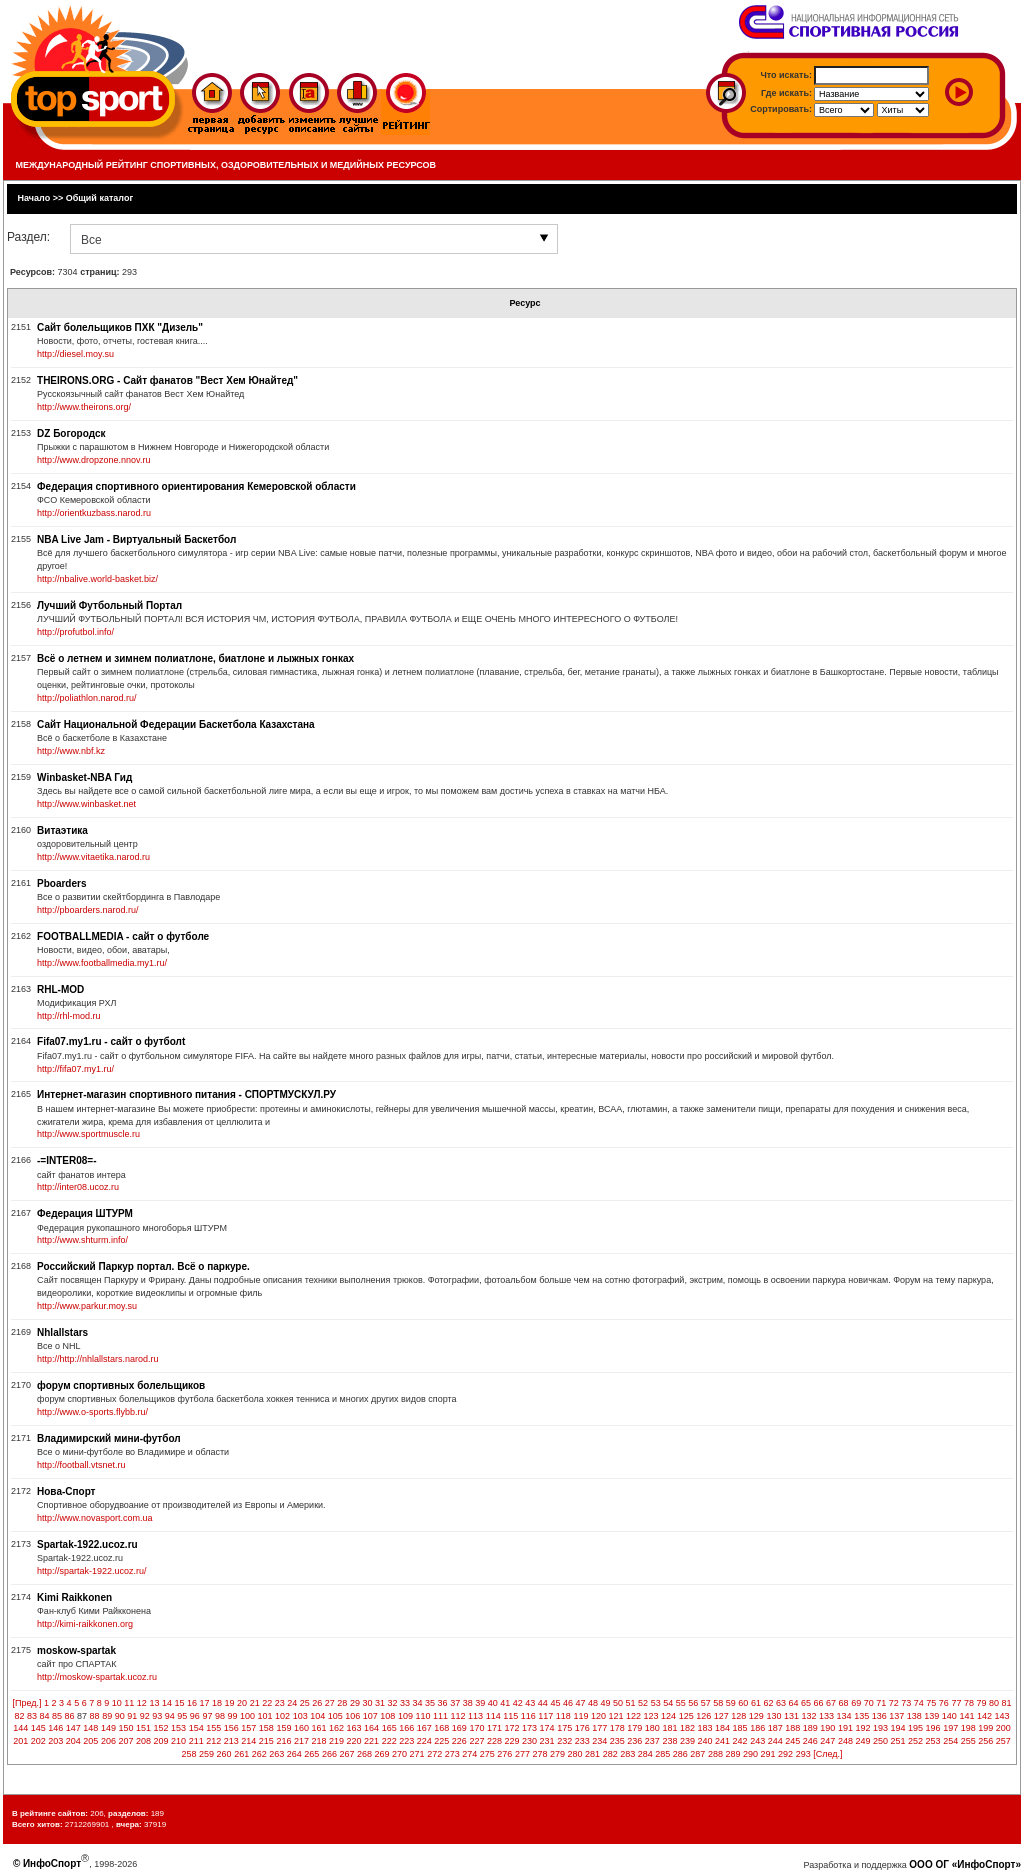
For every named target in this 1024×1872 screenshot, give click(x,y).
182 (687, 1728)
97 (207, 1716)
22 (267, 1703)
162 (336, 1728)
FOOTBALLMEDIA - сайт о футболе (123, 936)
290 (750, 1754)
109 (405, 1716)
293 (803, 1754)
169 (459, 1728)
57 (706, 1703)
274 (469, 1754)
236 (634, 1741)
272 (434, 1754)
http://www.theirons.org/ (84, 407)
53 (656, 1703)
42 (518, 1703)
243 (757, 1741)
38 (468, 1703)
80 (994, 1703)
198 (968, 1728)
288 (715, 1754)
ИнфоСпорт (52, 1863)
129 (756, 1716)
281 (592, 1754)
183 (705, 1728)
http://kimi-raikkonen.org (85, 1624)
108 (387, 1716)
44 (543, 1703)
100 (247, 1716)
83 (32, 1716)
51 (631, 1703)
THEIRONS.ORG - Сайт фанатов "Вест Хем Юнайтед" (167, 380)
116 (528, 1716)
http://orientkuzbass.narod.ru (94, 513)
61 (756, 1703)
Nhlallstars (62, 1332)
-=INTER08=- (66, 1160)
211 (196, 1741)
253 (933, 1741)
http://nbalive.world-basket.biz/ (97, 579)
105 (335, 1716)
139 (931, 1716)
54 (668, 1703)
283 (627, 1754)
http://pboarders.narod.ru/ (88, 910)
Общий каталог (100, 198)
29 (355, 1703)
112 (458, 1716)
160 (301, 1728)
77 (956, 1703)
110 (422, 1716)
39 (480, 1703)
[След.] (827, 1754)
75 (931, 1703)
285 (662, 1754)
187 (775, 1728)
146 (55, 1728)
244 (775, 1741)
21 (255, 1703)
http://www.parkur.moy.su (87, 1306)
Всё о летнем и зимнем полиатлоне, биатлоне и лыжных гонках (195, 658)
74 (919, 1703)
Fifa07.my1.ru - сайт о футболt (111, 1041)
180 (652, 1728)
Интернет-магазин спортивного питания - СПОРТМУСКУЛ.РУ (186, 1094)
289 (732, 1754)
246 (810, 1741)
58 (718, 1703)
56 (693, 1703)
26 (317, 1703)
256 (985, 1741)
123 (651, 1716)
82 (19, 1716)
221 (371, 1741)
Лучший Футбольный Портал (109, 605)
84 (45, 1716)
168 (441, 1728)
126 (703, 1716)
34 (418, 1703)
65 (806, 1703)
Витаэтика (62, 830)
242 (740, 1741)
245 (792, 1741)
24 (292, 1703)
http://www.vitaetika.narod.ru (93, 857)
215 (266, 1741)
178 (617, 1728)
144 (20, 1728)
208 (143, 1741)
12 (142, 1703)
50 (618, 1703)
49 (606, 1703)
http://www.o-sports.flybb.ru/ (92, 1412)
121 (615, 1716)
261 (241, 1754)
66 (819, 1703)
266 (329, 1754)
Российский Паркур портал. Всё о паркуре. (143, 1266)
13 (154, 1703)
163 (354, 1728)
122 (633, 1716)
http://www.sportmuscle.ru (88, 1134)
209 (161, 1741)
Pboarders (61, 883)
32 (392, 1703)
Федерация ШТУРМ (85, 1213)
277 (522, 1754)
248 (845, 1741)
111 (440, 1716)
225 (441, 1741)
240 (705, 1741)
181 (669, 1728)
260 (224, 1754)
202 (38, 1741)
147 (73, 1728)
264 (294, 1754)
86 (70, 1716)
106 (352, 1716)
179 (634, 1728)
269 (382, 1754)
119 (580, 1716)
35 (430, 1703)
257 (1003, 1741)
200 (1003, 1728)
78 (969, 1703)
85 (57, 1716)
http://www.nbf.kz (71, 751)
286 (680, 1754)
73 (906, 1703)
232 (564, 1741)
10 (117, 1703)
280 (575, 1754)
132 (808, 1716)
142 (984, 1716)
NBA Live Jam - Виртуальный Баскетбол (136, 539)
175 (564, 1728)
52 (643, 1703)
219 (336, 1741)
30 (367, 1703)
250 (880, 1741)
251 (898, 1741)
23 (280, 1703)
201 (20, 1741)
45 (555, 1703)
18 (217, 1703)
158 (266, 1728)
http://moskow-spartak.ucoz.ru (97, 1677)
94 (170, 1716)
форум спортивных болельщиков (121, 1385)
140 (949, 1716)
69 (856, 1703)
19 (230, 1703)
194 (898, 1728)
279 (557, 1754)
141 (966, 1716)
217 (301, 1741)
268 (364, 1754)
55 (681, 1703)
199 (985, 1728)
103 (300, 1716)
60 (743, 1703)
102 (282, 1716)
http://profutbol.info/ (75, 632)
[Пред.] (26, 1703)
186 (757, 1728)
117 (545, 1716)
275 (487, 1754)
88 (95, 1716)
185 (740, 1728)
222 (389, 1741)
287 (697, 1754)
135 (861, 1716)
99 (232, 1716)
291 (768, 1754)
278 (539, 1754)
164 (371, 1728)
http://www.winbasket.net (86, 804)
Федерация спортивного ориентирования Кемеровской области (196, 486)
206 (108, 1741)
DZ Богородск (71, 433)
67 (831, 1703)
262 (259, 1754)
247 (827, 1741)
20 (242, 1703)
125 (686, 1716)
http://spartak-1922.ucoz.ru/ (92, 1571)
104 (317, 1716)
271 (417, 1754)
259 (206, 1754)
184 (722, 1728)
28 (342, 1703)
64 (793, 1703)
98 (220, 1716)
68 (844, 1703)
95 (182, 1716)
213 (231, 1741)
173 (529, 1728)
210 (178, 1741)
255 (968, 1741)
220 (354, 1741)
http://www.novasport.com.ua (95, 1518)
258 (189, 1754)
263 (276, 1754)
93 (157, 1716)
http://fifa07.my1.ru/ (75, 1069)
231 (547, 1741)
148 (90, 1728)
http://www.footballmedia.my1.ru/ (102, 963)
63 (781, 1703)
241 (722, 1741)
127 (721, 1716)
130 (773, 1716)
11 (129, 1703)
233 (582, 1741)
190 (827, 1728)
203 (55, 1741)
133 (826, 1716)
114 (493, 1716)
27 (330, 1703)
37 (455, 1703)
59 (731, 1703)
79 (981, 1703)
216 (283, 1741)
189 (810, 1728)
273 (452, 1754)
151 (143, 1728)
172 (511, 1728)
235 (617, 1741)
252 (915, 1741)
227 (476, 1741)
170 (476, 1728)
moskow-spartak (76, 1650)
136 (879, 1716)
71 (881, 1703)
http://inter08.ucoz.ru (78, 1187)
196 (933, 1728)
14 (167, 1703)
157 (248, 1728)
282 (610, 1754)
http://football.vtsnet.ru (81, 1465)
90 (120, 1716)
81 (1007, 1703)
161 (318, 1728)
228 (494, 1741)
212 (213, 1741)
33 (405, 1703)
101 (265, 1716)
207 (125, 1741)
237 (652, 1741)
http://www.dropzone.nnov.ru (93, 460)
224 (424, 1741)
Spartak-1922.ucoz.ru (87, 1544)
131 (791, 1716)
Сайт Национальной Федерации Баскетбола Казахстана (176, 724)
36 (443, 1703)
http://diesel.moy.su (75, 354)
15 (179, 1703)
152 (161, 1728)
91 (132, 1716)
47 (580, 1703)
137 (896, 1716)
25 (305, 1703)
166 (406, 1728)
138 (914, 1716)
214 (248, 1741)
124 (668, 1716)
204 (73, 1741)
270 (399, 1754)
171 (494, 1728)
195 (915, 1728)
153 (178, 1728)
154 (196, 1728)
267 (346, 1754)
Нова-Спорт (66, 1491)
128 (738, 1716)
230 (529, 1741)
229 (511, 1741)
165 (389, 1728)
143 (1002, 1716)
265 (311, 1754)
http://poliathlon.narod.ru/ (87, 698)
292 (785, 1754)
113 (475, 1716)
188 (792, 1728)
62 (768, 1703)
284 (645, 1754)
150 (125, 1728)
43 (530, 1703)
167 (424, 1728)
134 (844, 1716)
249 (862, 1741)
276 (504, 1754)
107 (370, 1716)
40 (493, 1703)
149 (108, 1728)
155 (213, 1728)
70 (869, 1703)
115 (510, 1716)
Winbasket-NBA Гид (84, 777)
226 (459, 1741)
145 (38, 1728)
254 (950, 1741)
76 (944, 1703)
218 (318, 1741)
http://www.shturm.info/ (82, 1240)
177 (599, 1728)
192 (862, 1728)
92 (145, 1716)
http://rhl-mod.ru (69, 1016)
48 (593, 1703)
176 (582, 1728)
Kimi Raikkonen (74, 1597)
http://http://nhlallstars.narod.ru (98, 1359)
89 (107, 1716)
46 (568, 1703)
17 (205, 1703)
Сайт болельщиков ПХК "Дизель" (120, 327)
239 (687, 1741)
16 (192, 1703)
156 (231, 1728)
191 (845, 1728)
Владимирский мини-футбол (109, 1438)
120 (598, 1716)
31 (380, 1703)
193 (880, 1728)
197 (950, 1728)
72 (894, 1703)
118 (563, 1716)
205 (90, 1741)
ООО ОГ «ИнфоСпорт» (965, 1864)
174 (547, 1728)
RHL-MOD (60, 989)
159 (283, 1728)
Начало (34, 198)
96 (195, 1716)
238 (669, 1741)
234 (599, 1741)
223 (406, 1741)
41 (505, 1703)
